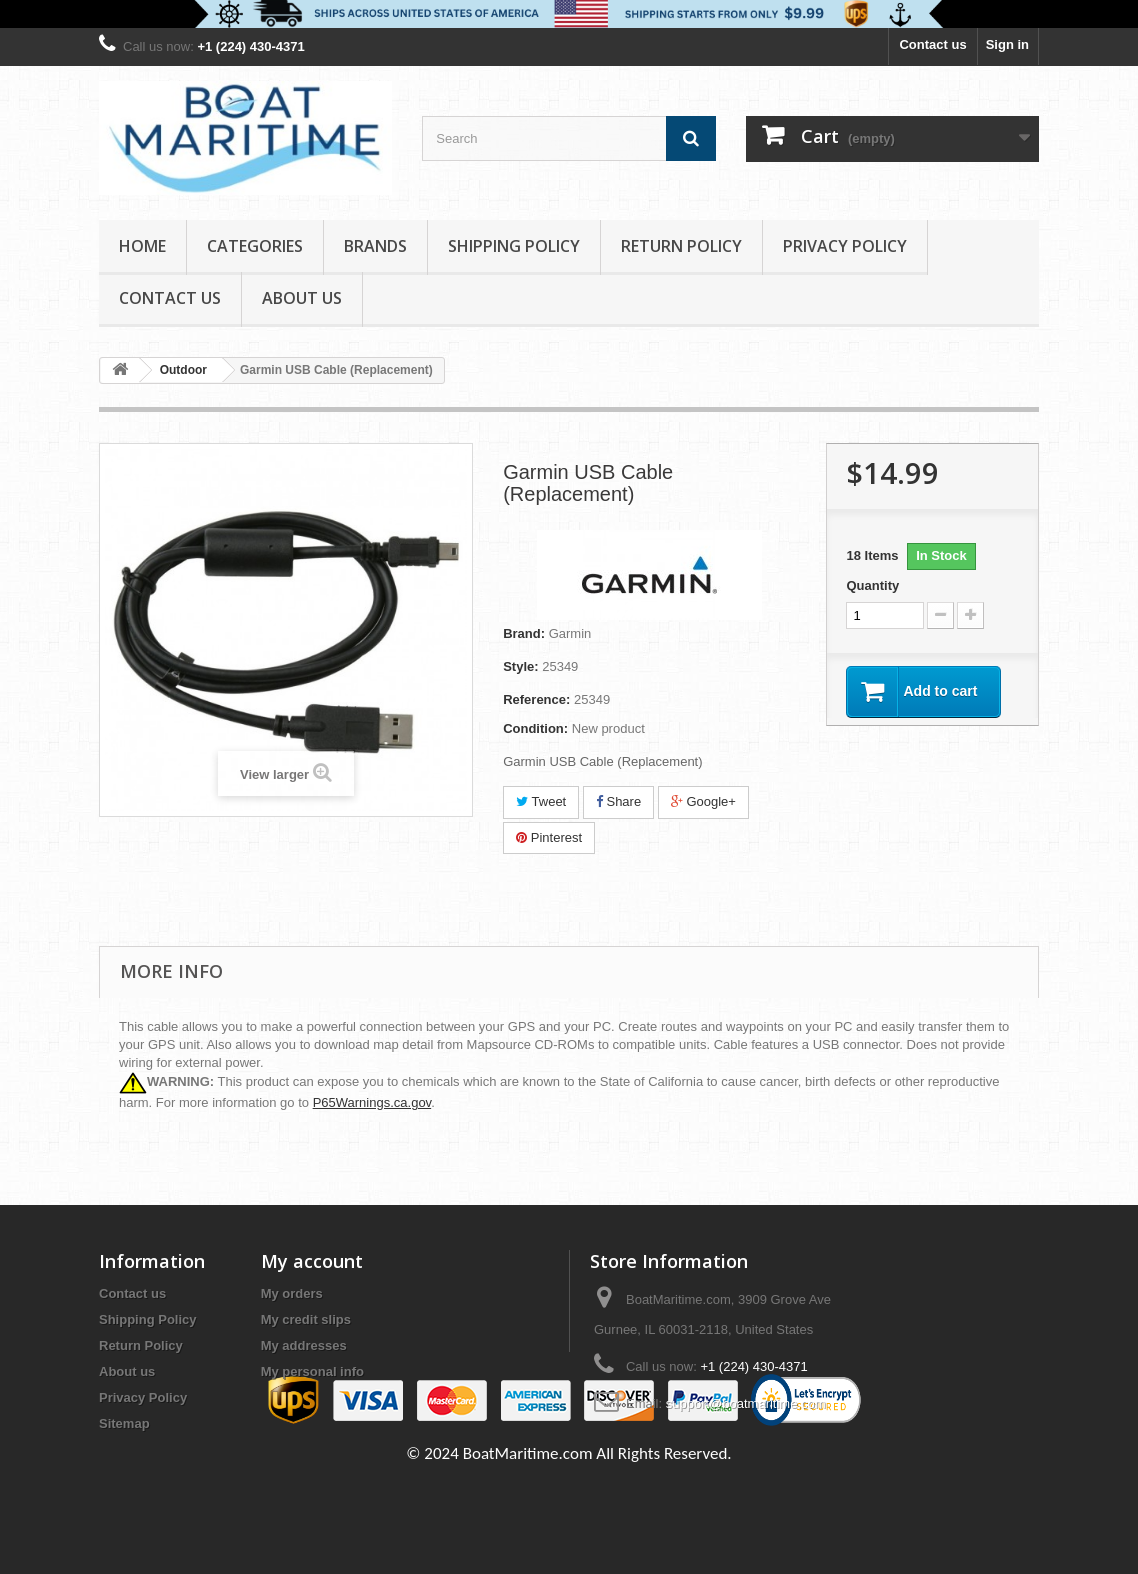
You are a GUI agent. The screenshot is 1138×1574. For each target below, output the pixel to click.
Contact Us (170, 298)
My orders (292, 1293)
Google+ (703, 801)
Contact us (932, 44)
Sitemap (124, 1423)
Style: (520, 666)
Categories (255, 246)
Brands (375, 246)
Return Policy (681, 246)
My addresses (304, 1345)
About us (302, 298)
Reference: (536, 699)
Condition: (535, 728)
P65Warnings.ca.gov (372, 1102)
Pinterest (549, 837)
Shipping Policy (514, 246)
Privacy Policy (845, 246)
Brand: (524, 633)
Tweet (541, 801)
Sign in (1007, 44)
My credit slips (306, 1319)
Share (618, 801)
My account (312, 1261)
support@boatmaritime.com (746, 1403)
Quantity (872, 585)
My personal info (312, 1371)
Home (142, 246)
